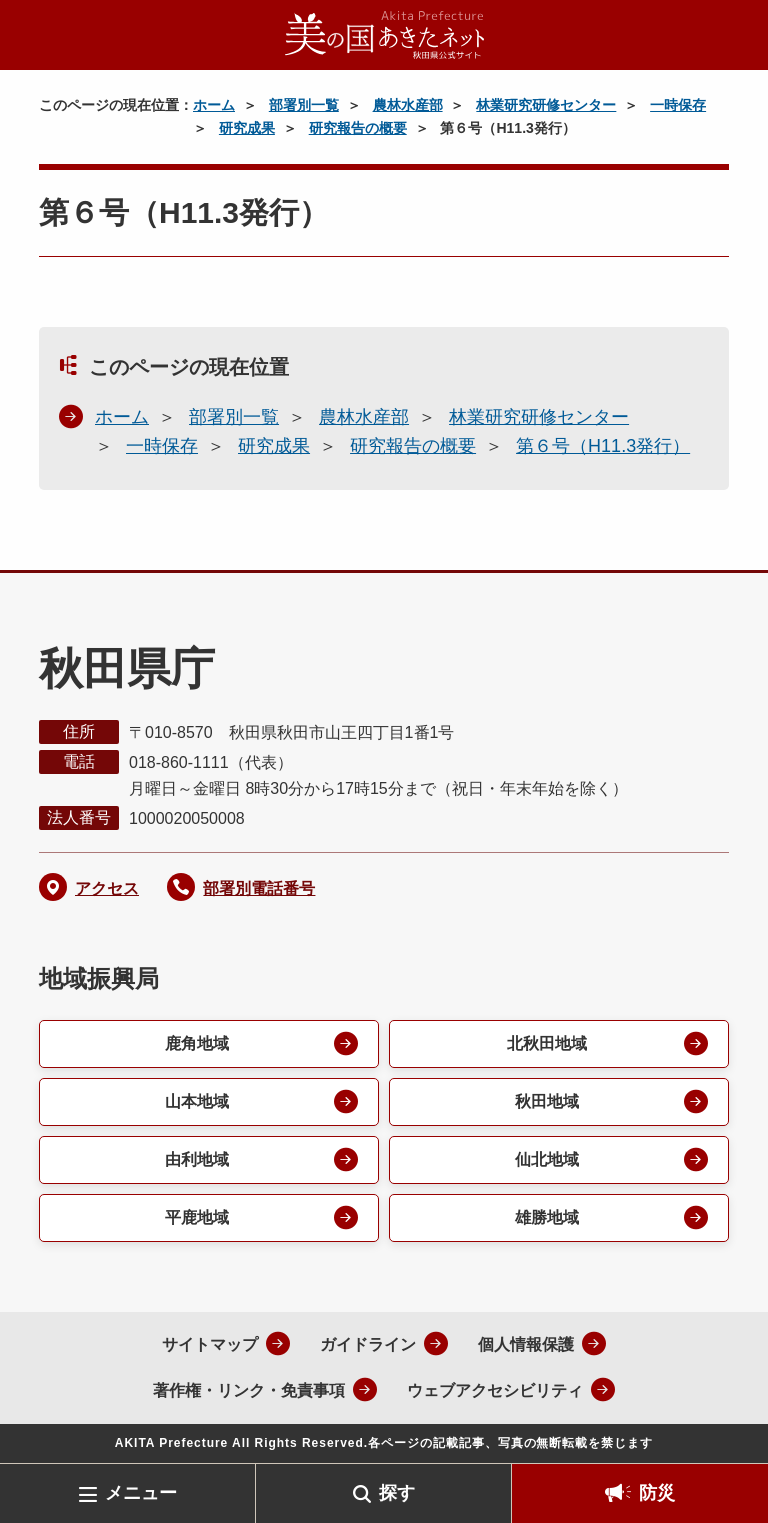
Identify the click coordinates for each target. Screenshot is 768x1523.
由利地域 (197, 1159)
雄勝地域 (547, 1217)
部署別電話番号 (259, 888)
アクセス (107, 888)
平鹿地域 (197, 1217)
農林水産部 (408, 105)
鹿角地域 (197, 1043)
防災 (657, 1493)
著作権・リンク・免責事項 (249, 1390)
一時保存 (678, 105)
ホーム (214, 105)
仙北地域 (547, 1159)
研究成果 (247, 128)
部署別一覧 (304, 105)
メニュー (141, 1493)
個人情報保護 (526, 1344)
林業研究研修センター (546, 105)
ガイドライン (368, 1344)
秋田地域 (547, 1101)
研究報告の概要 (358, 128)
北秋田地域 (547, 1043)
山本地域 (197, 1101)
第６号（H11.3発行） (603, 446)
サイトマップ (210, 1344)
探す (397, 1493)
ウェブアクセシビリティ (495, 1390)
